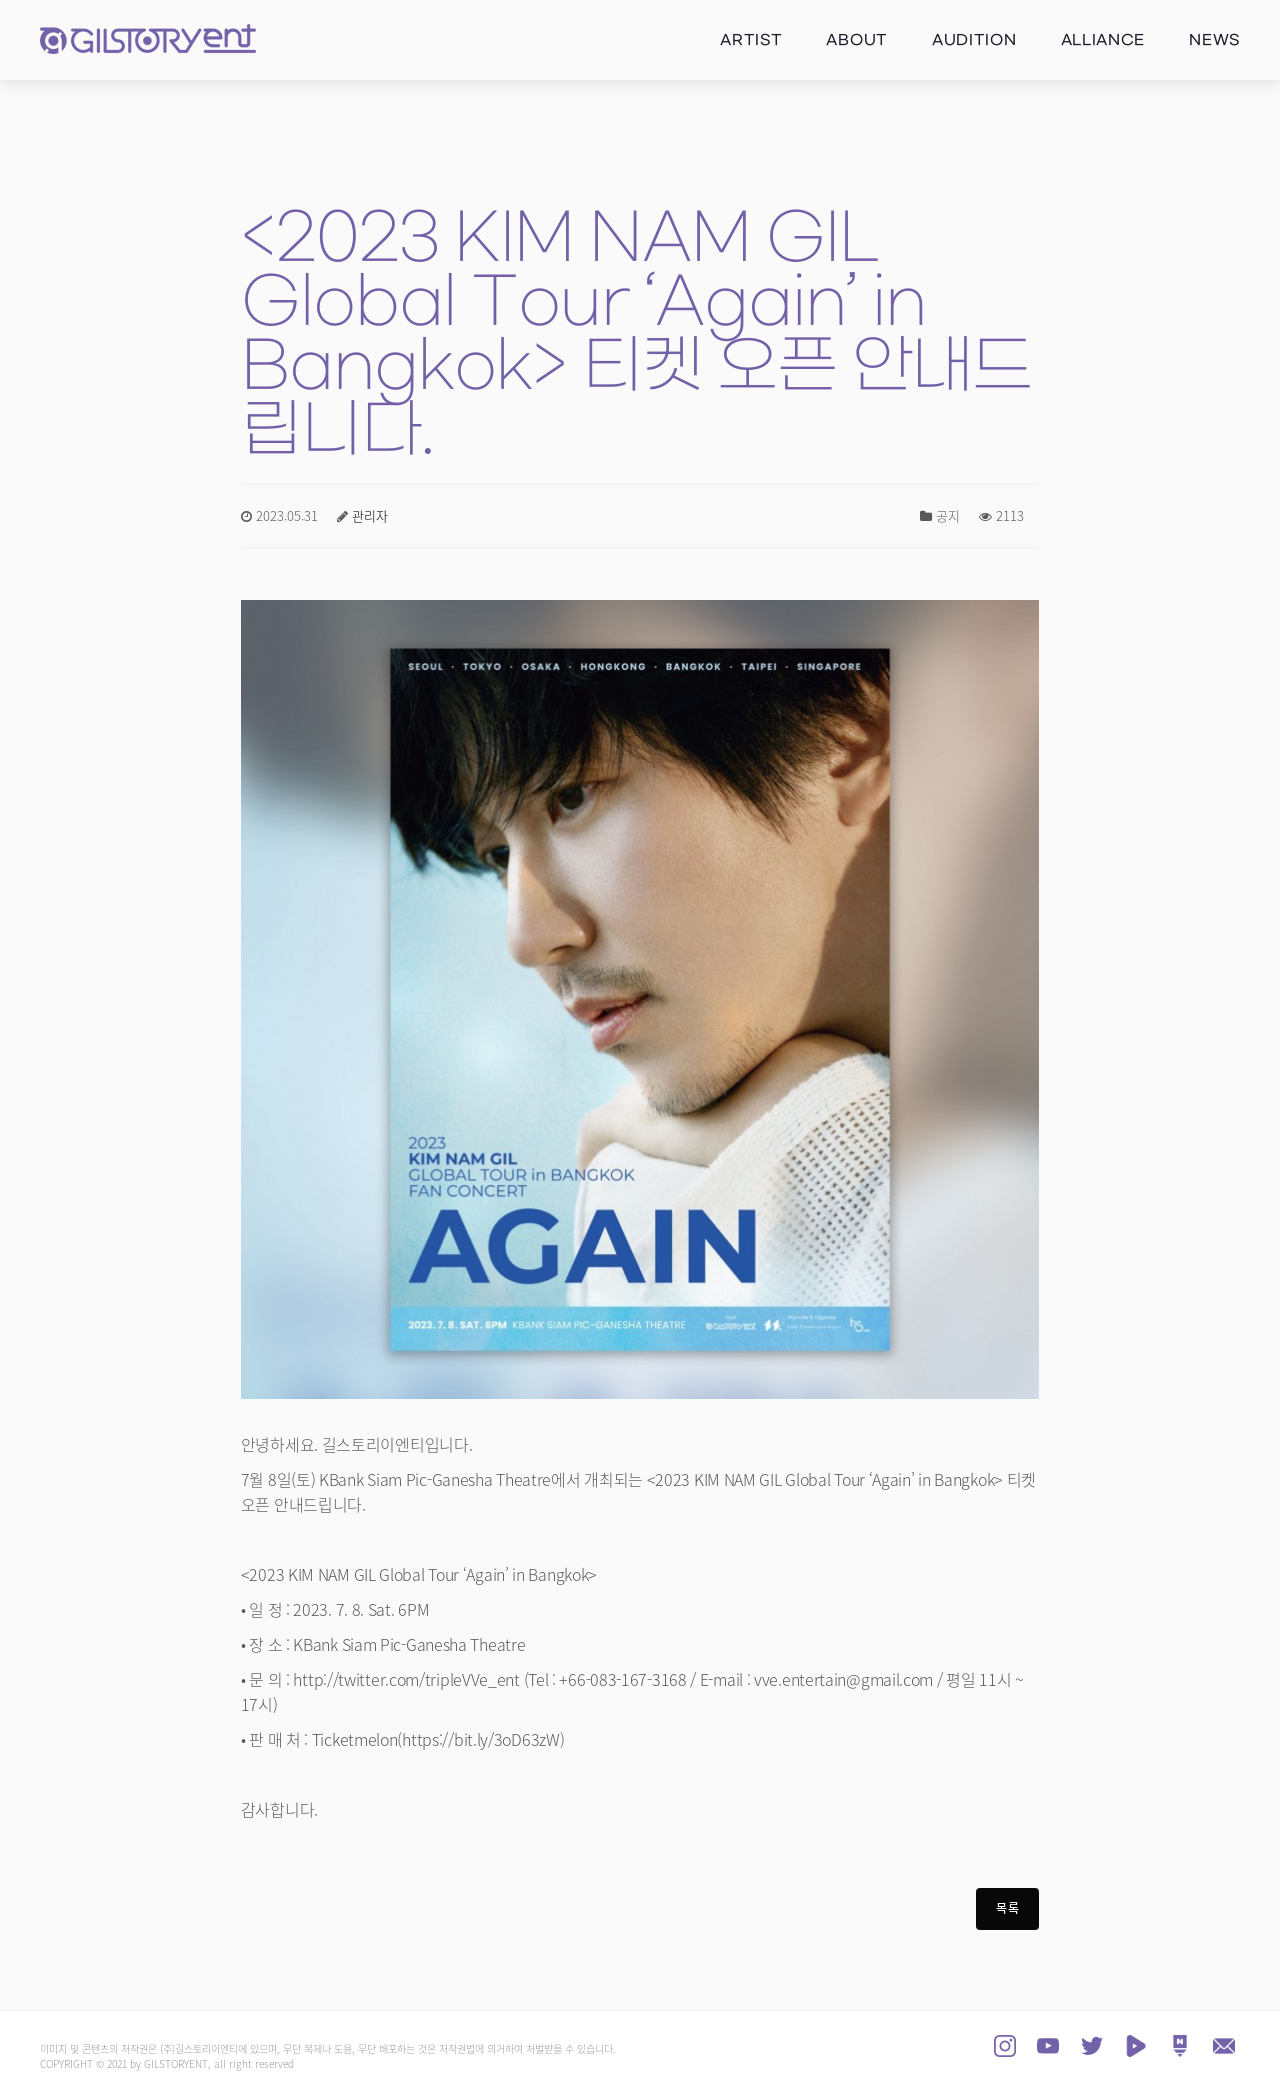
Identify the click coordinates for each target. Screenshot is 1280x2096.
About (857, 40)
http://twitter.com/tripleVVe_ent (406, 1681)
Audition (974, 40)
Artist (751, 40)
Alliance (1103, 40)
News (1214, 40)
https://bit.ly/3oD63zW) (483, 1741)
